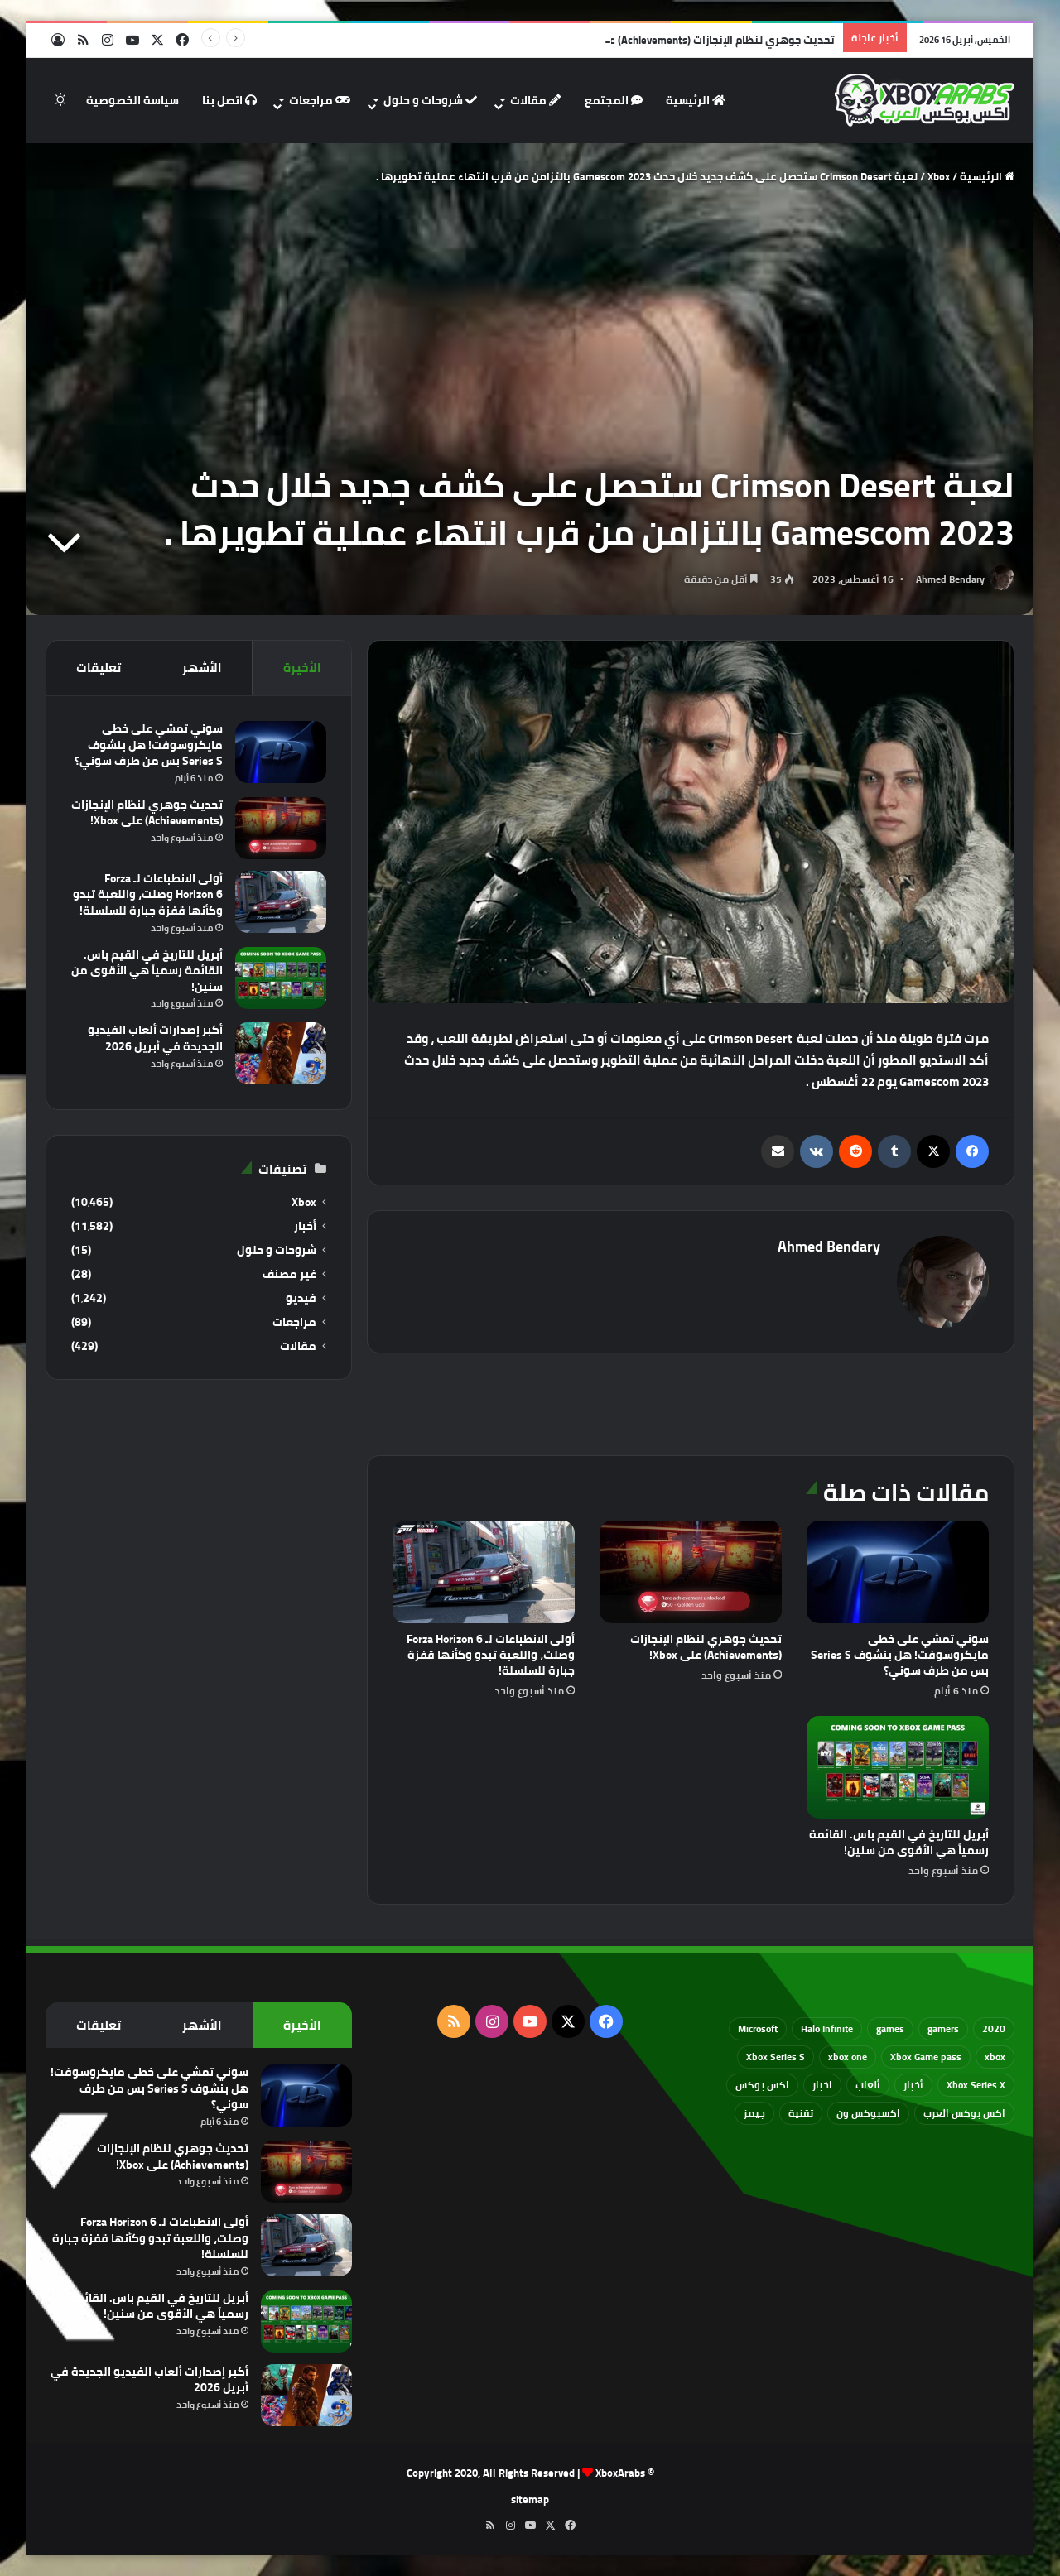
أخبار (305, 1226)
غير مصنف (289, 1274)
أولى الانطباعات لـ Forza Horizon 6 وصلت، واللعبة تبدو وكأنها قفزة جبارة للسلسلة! (491, 1654)
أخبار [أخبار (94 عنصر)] (913, 2084)
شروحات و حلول (430, 100)
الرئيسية (695, 100)
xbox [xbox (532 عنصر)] (995, 2056)
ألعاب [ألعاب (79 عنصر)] (867, 2084)
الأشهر (202, 668)
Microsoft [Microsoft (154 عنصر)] (758, 2028)
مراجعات (319, 100)
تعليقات (98, 668)
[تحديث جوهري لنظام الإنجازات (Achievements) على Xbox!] (691, 1572)
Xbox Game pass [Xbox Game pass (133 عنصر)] (925, 2056)
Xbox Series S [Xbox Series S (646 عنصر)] (775, 2056)
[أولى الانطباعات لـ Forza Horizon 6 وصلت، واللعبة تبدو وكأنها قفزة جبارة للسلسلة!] (484, 1572)
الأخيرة (302, 668)
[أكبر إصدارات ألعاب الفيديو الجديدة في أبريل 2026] (280, 1053)
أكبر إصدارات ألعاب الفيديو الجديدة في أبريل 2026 (155, 1038)
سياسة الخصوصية (132, 100)
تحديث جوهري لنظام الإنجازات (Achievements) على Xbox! (706, 1646)
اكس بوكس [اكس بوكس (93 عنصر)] (762, 2084)
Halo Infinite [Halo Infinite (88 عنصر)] (827, 2028)
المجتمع (614, 100)
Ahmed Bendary (950, 579)
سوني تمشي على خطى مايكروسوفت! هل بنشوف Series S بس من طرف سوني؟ (900, 1654)
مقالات (535, 100)
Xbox (939, 176)
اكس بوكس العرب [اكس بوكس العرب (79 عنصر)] (964, 2112)
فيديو (301, 1298)
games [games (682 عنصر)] (890, 2028)
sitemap (530, 2499)
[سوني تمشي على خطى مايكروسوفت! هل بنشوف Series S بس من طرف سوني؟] (898, 1572)
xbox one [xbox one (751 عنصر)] (847, 2056)
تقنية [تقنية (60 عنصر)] (800, 2112)
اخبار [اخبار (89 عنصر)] (822, 2084)
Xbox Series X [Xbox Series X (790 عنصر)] (976, 2084)
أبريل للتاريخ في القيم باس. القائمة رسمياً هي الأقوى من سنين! (899, 1842)
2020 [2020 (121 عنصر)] (993, 2028)
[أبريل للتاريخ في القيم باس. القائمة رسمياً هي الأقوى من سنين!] (898, 1767)
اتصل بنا (229, 100)
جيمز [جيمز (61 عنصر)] (754, 2112)
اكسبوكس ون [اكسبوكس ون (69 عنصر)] (868, 2112)
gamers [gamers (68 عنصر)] (943, 2028)
